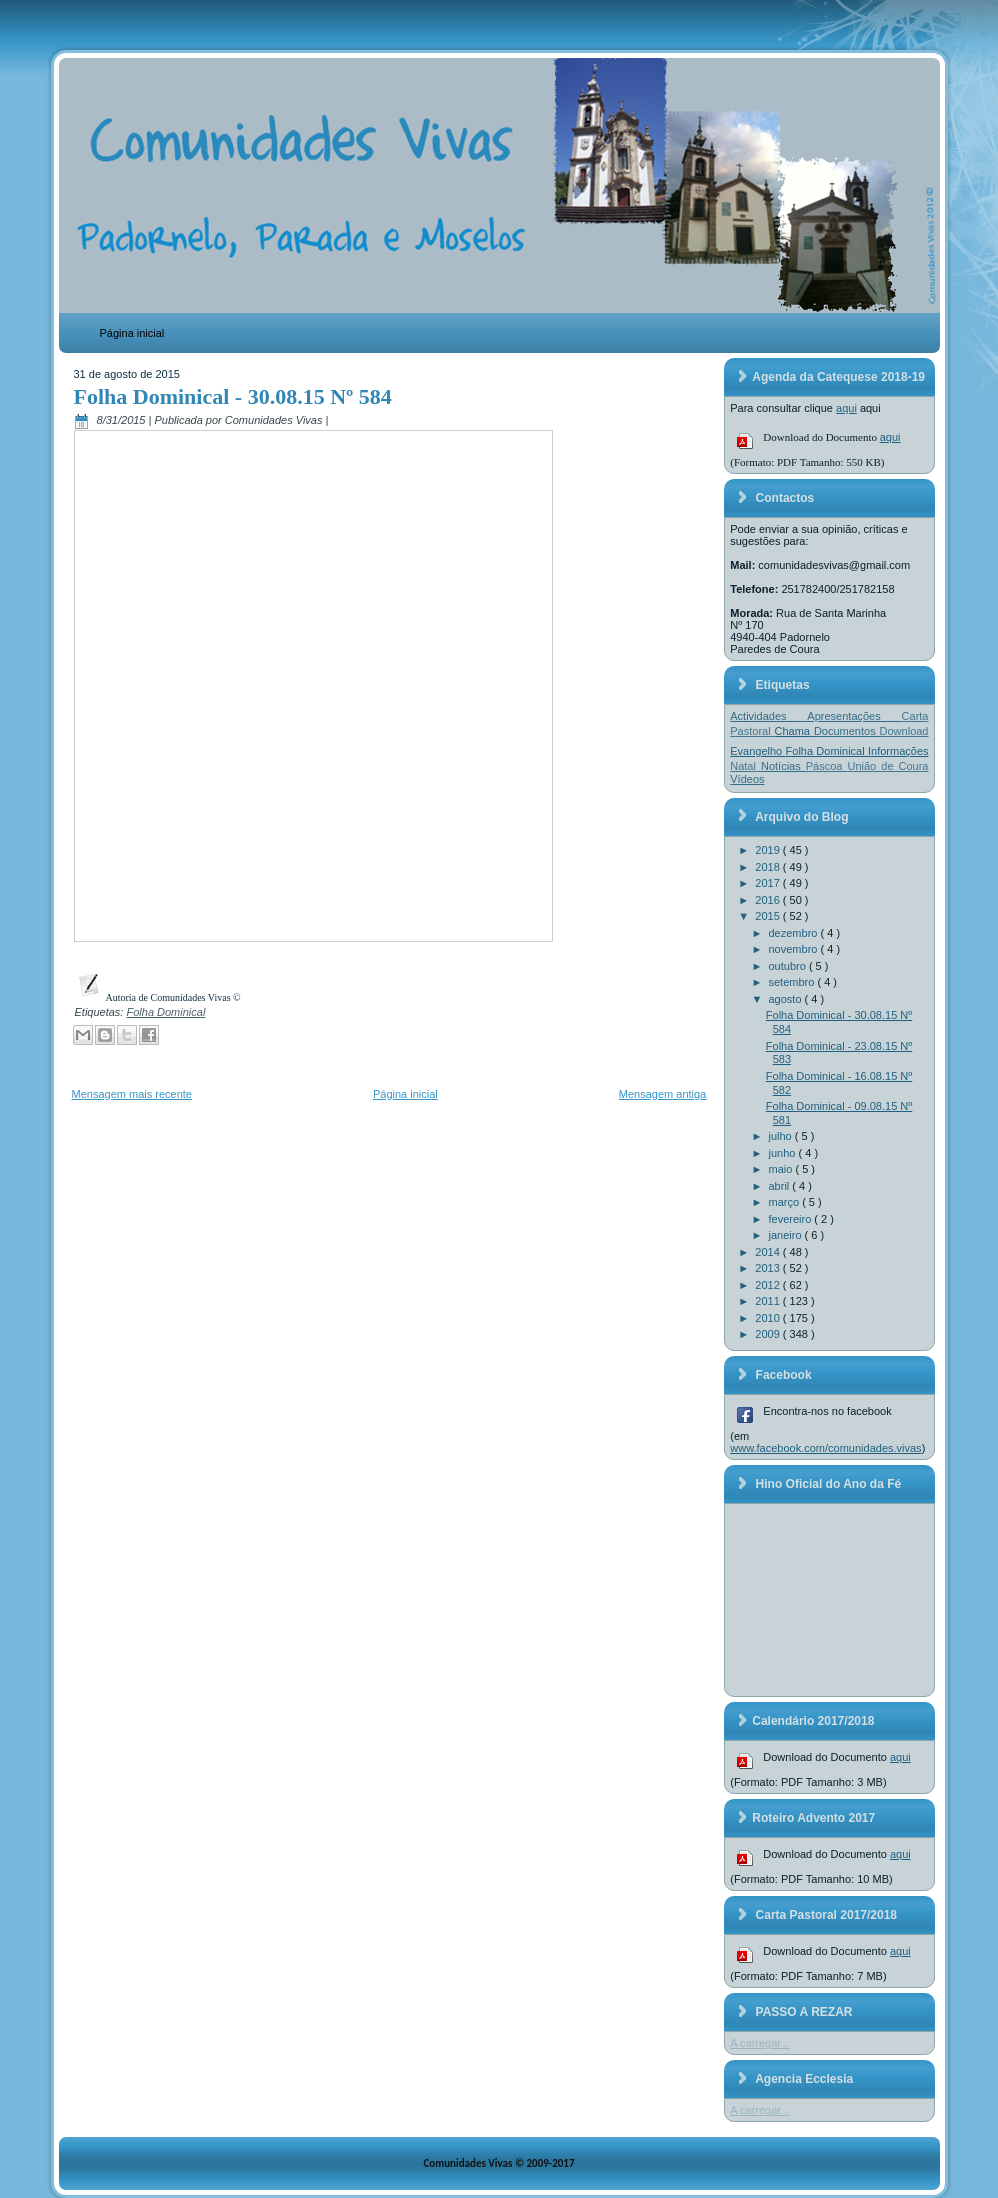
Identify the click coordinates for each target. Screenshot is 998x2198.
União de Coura (887, 766)
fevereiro (792, 1219)
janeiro (787, 1235)
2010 (769, 1318)
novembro (795, 949)
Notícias (783, 766)
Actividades (768, 716)
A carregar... (759, 2043)
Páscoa (827, 766)
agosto (787, 999)
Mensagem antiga (662, 1094)
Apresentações (854, 716)
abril (781, 1186)
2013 (769, 1268)
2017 (769, 883)
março (786, 1202)
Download (904, 731)
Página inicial (132, 333)
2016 (769, 900)
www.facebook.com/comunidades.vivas (825, 1448)
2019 (769, 850)
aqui (846, 408)
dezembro (795, 933)
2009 (769, 1334)
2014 (769, 1252)
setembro (793, 982)
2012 (769, 1285)
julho (782, 1136)
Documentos (847, 731)
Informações (898, 751)
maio (782, 1169)
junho (784, 1153)
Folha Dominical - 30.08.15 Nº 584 (233, 396)
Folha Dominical (165, 1012)
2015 (769, 916)
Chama (794, 731)
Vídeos (747, 779)
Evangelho (757, 751)
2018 (769, 867)
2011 (769, 1301)
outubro (789, 966)
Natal (745, 766)
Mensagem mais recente (132, 1094)
